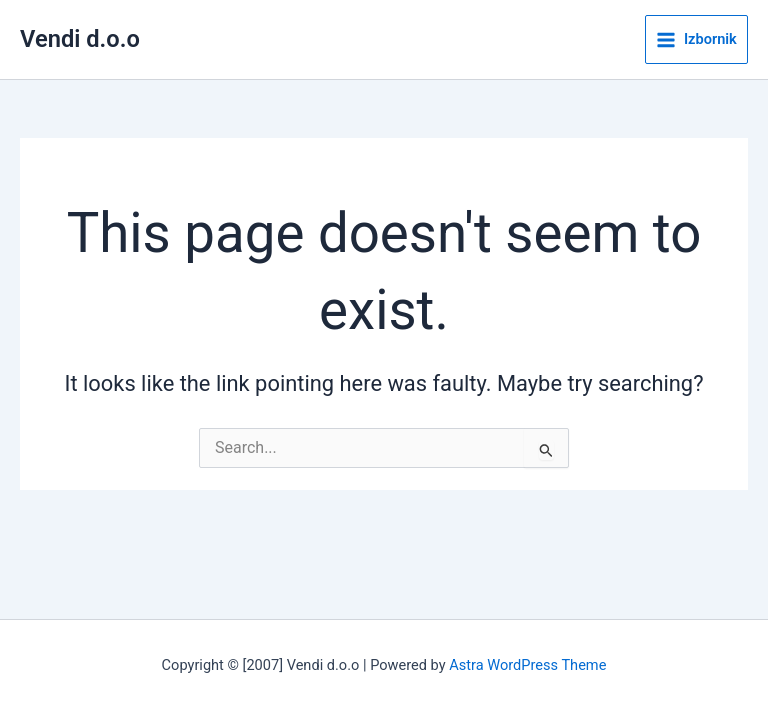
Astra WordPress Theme (527, 665)
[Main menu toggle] (696, 40)
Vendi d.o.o (80, 39)
